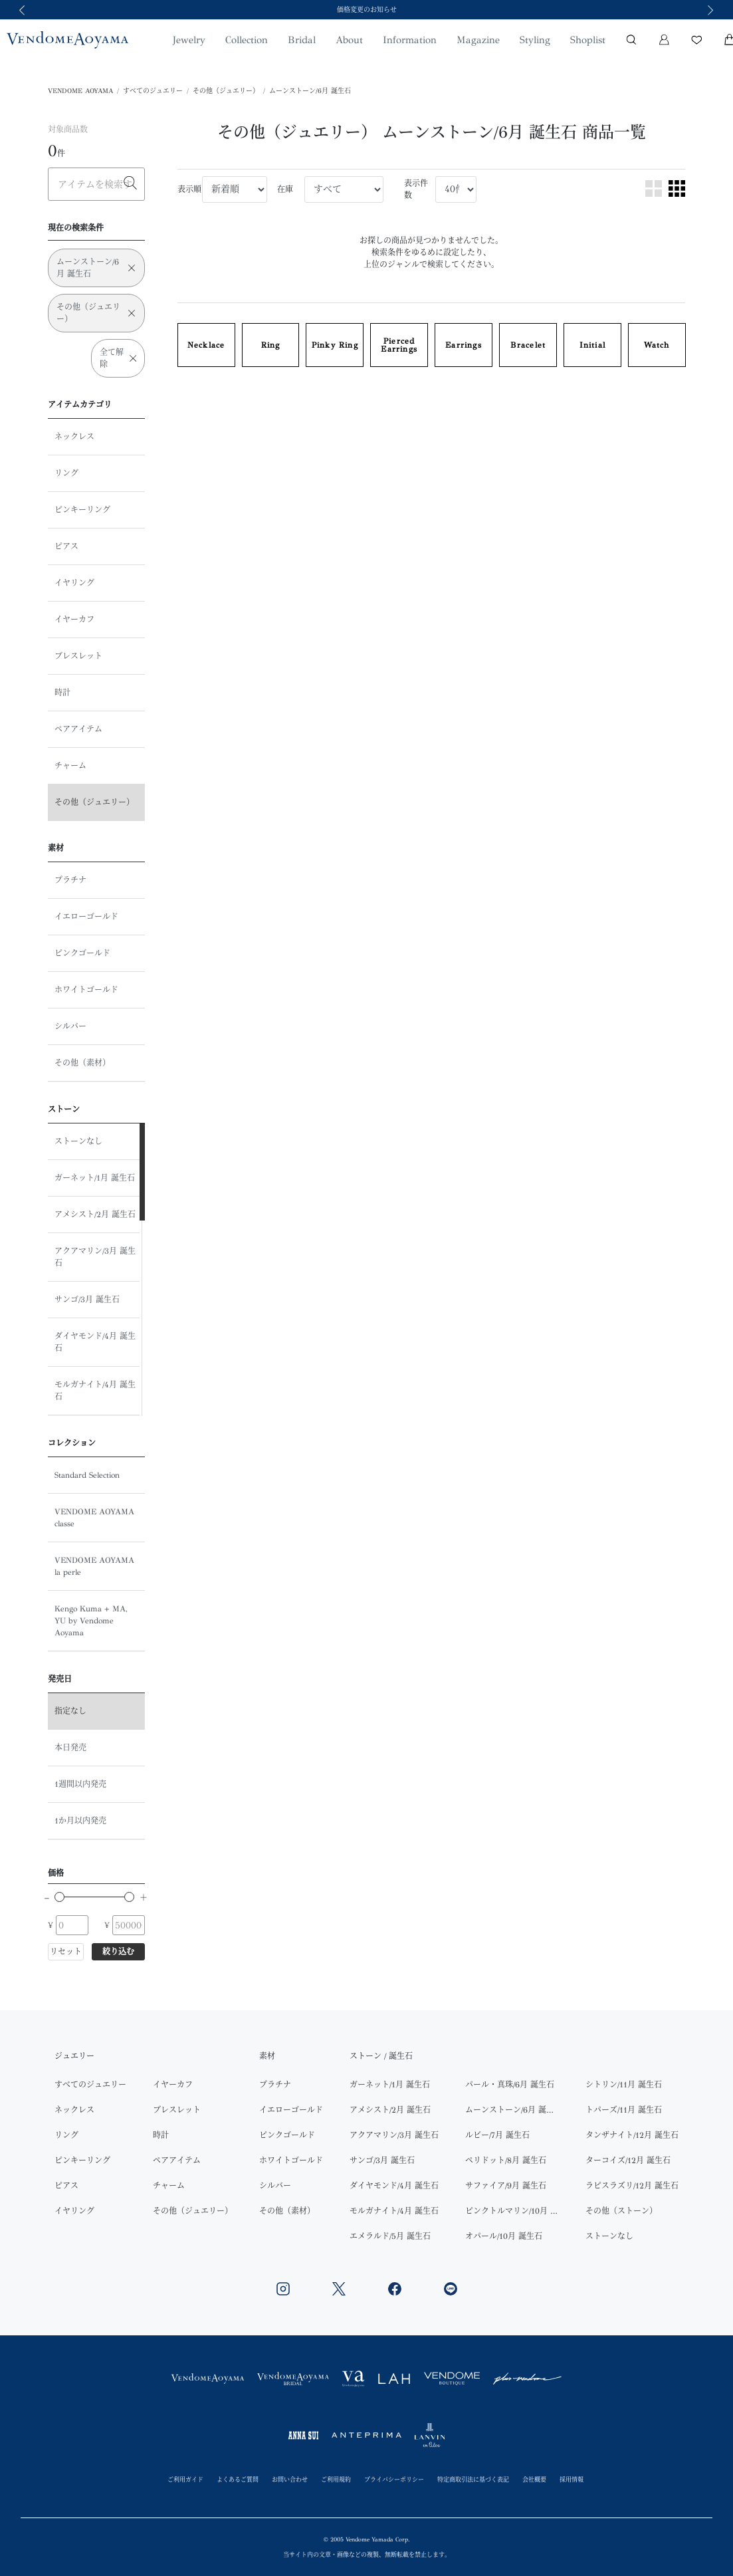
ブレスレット (78, 656)
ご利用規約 (336, 2479)
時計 (62, 692)
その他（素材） (82, 1063)
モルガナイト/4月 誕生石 (95, 1390)
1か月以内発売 (80, 1820)
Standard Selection (87, 1475)
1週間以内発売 (80, 1784)
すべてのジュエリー (153, 91)
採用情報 (571, 2479)
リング (66, 473)
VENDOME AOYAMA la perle (94, 1566)
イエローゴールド (86, 916)
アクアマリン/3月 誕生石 (95, 1257)
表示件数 (416, 189)
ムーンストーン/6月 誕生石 (310, 91)
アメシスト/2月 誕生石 (95, 1214)
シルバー (70, 1026)
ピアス (66, 546)
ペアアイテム (78, 729)
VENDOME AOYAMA (80, 91)
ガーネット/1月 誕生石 (94, 1178)
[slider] (59, 1897)
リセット (66, 1951)
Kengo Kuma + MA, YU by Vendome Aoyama (91, 1620)
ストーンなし (78, 1141)
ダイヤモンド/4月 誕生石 (95, 1342)
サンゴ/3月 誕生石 (87, 1299)
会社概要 (534, 2479)
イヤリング (74, 583)
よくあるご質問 (238, 2479)
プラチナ (70, 880)
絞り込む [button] (118, 1951)
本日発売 (70, 1747)
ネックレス (74, 436)
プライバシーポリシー (394, 2479)
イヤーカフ (74, 619)
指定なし (70, 1711)
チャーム (70, 765)
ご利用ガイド (185, 2479)
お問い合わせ (290, 2479)
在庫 (285, 189)
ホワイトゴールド (86, 990)
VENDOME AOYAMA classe (94, 1517)
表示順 (189, 189)
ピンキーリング (82, 510)
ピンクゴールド (82, 953)
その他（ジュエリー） (226, 91)
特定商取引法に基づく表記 (473, 2479)
